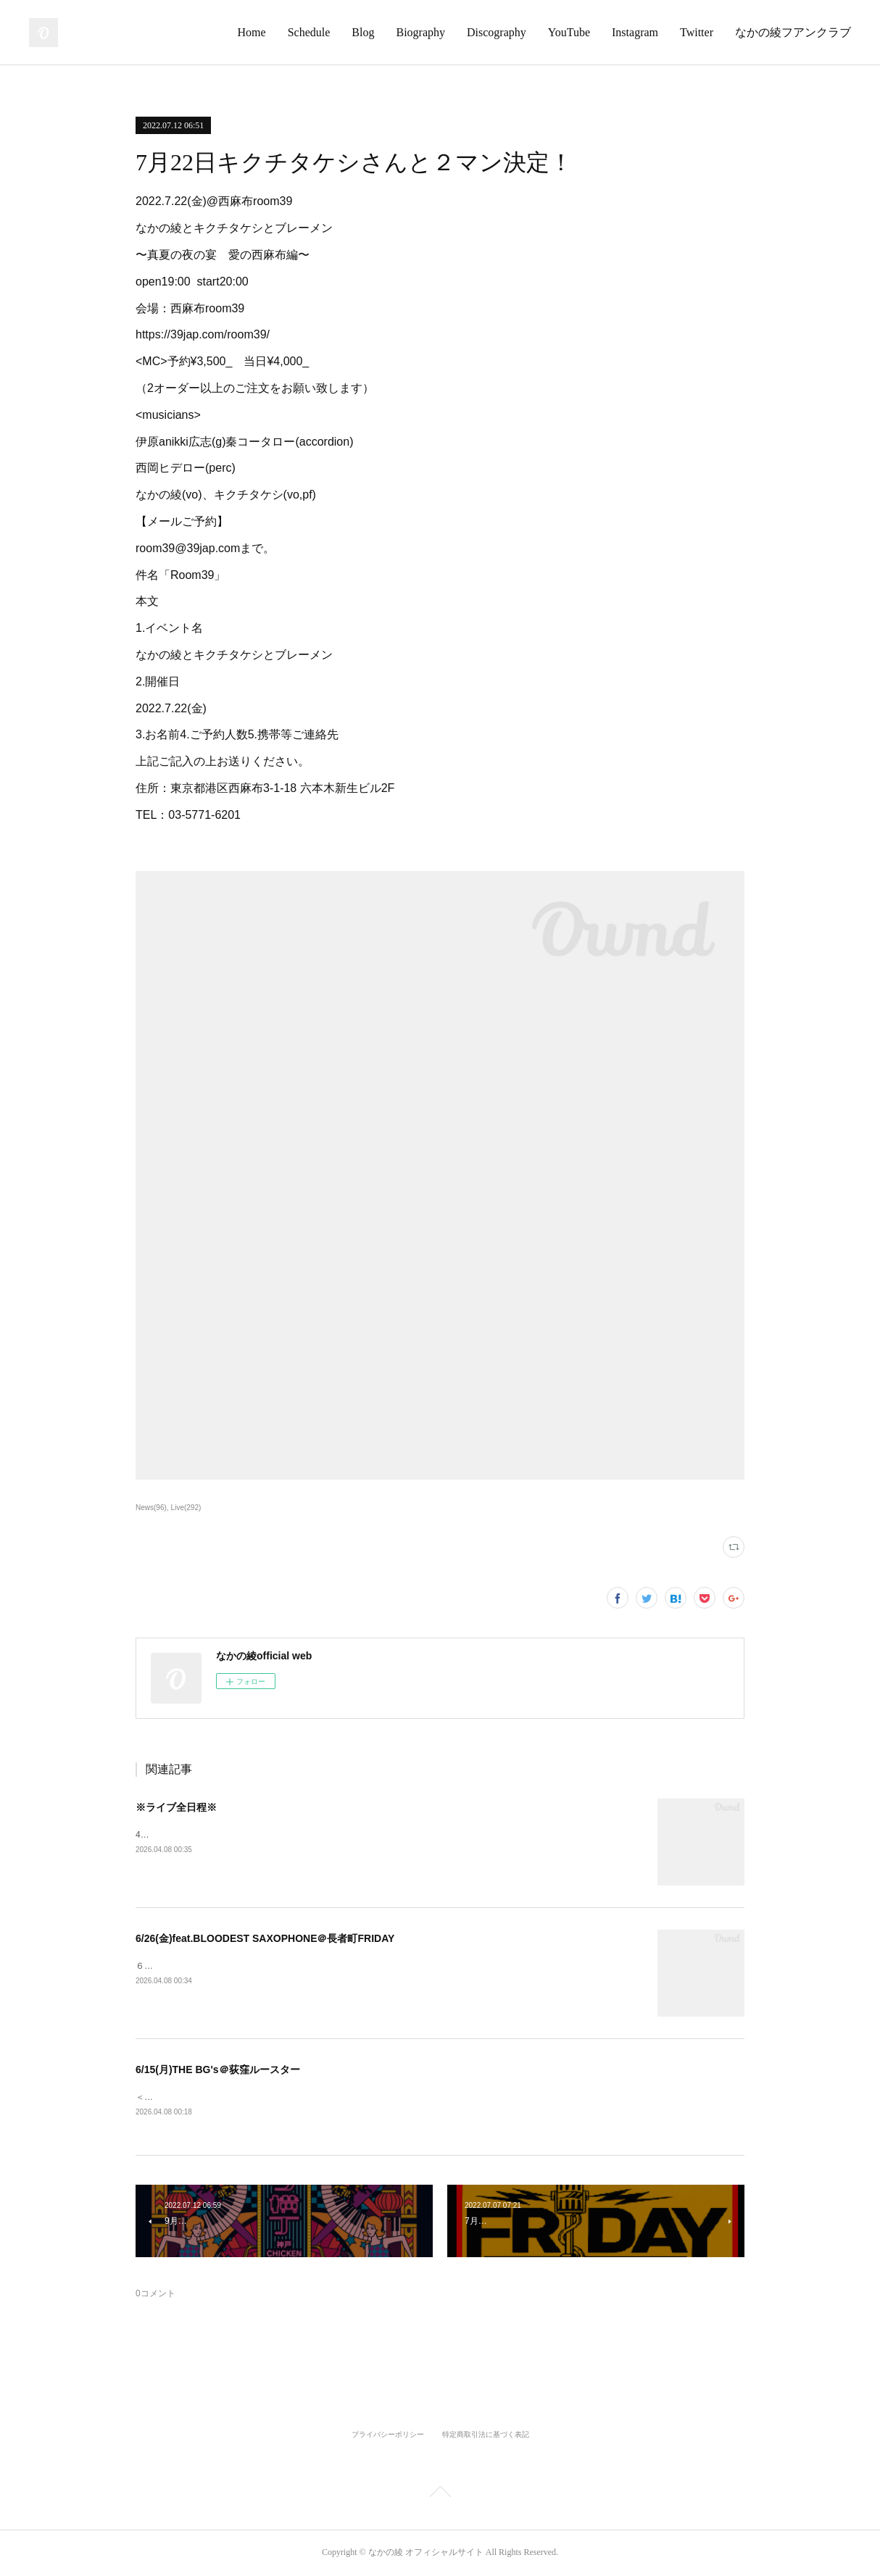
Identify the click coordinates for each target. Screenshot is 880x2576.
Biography (420, 32)
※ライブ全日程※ (176, 1807)
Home (252, 32)
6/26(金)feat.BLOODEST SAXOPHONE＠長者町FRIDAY (265, 1938)
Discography (496, 32)
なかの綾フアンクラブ (793, 32)
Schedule (309, 32)
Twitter (696, 32)
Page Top (440, 2495)
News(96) (151, 1508)
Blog (363, 32)
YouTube (569, 32)
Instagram (635, 32)
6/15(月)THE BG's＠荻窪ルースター (218, 2069)
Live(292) (186, 1508)
